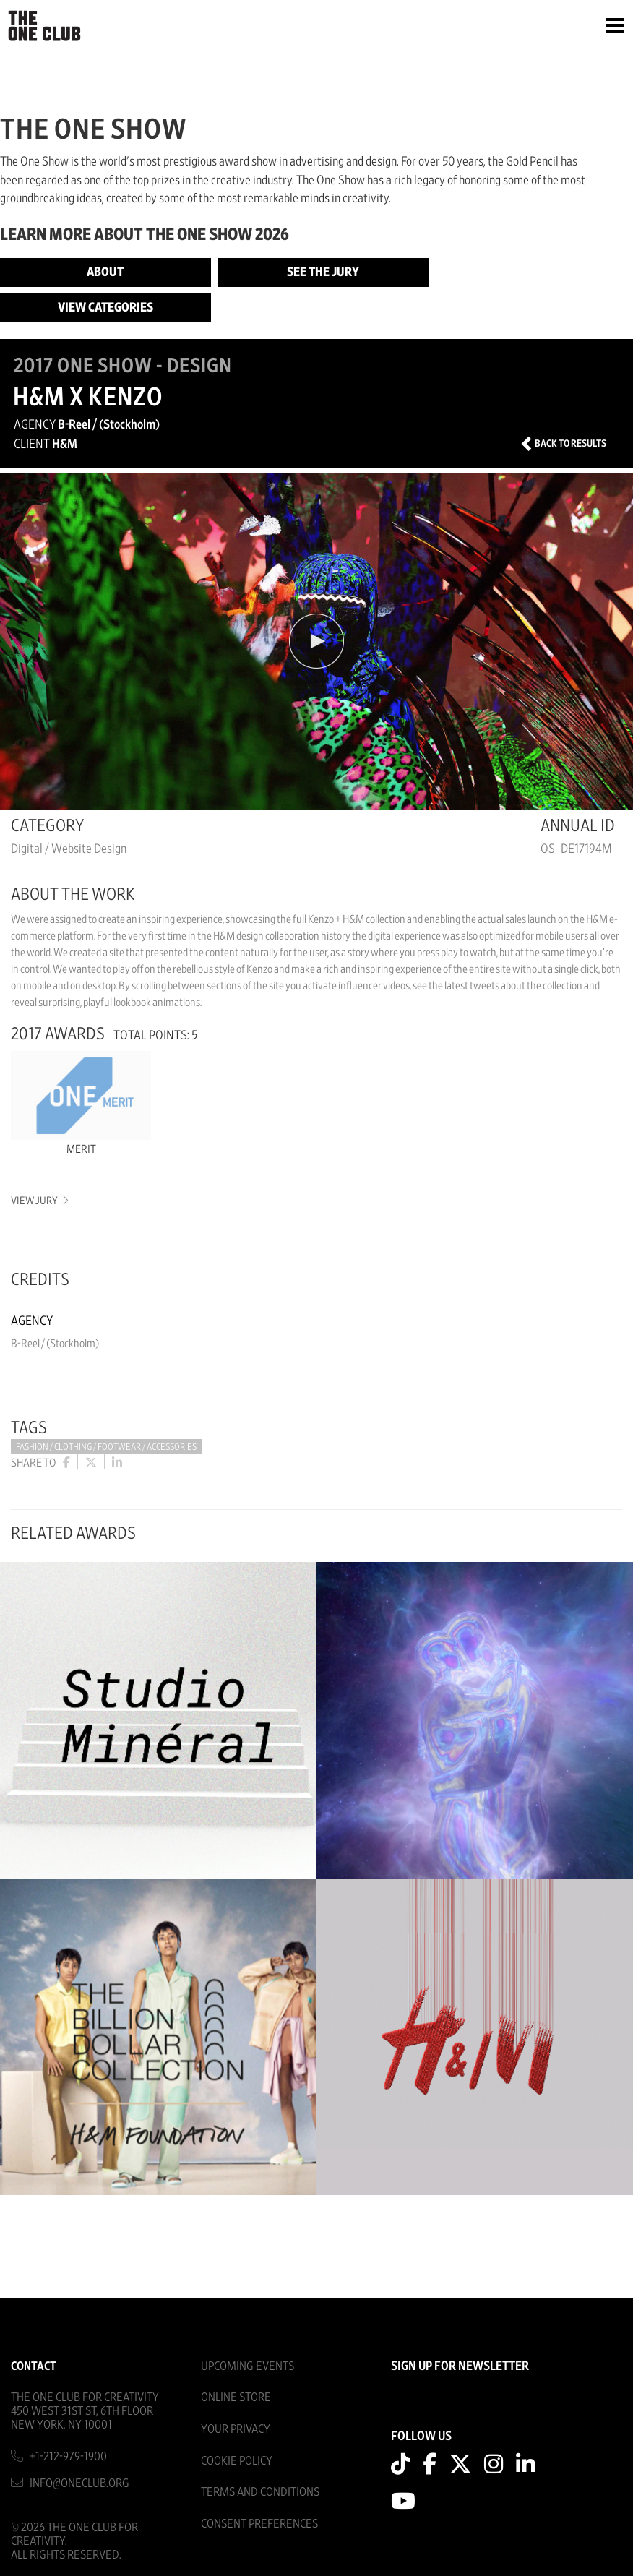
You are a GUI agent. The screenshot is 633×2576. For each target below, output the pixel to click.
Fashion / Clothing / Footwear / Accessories (106, 1447)
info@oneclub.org (79, 2483)
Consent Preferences (259, 2523)
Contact (33, 2366)
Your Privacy (235, 2429)
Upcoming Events (247, 2366)
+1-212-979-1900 (68, 2456)
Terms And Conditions (260, 2492)
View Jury (38, 1200)
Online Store (236, 2397)
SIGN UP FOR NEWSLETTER (460, 2366)
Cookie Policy (236, 2461)
